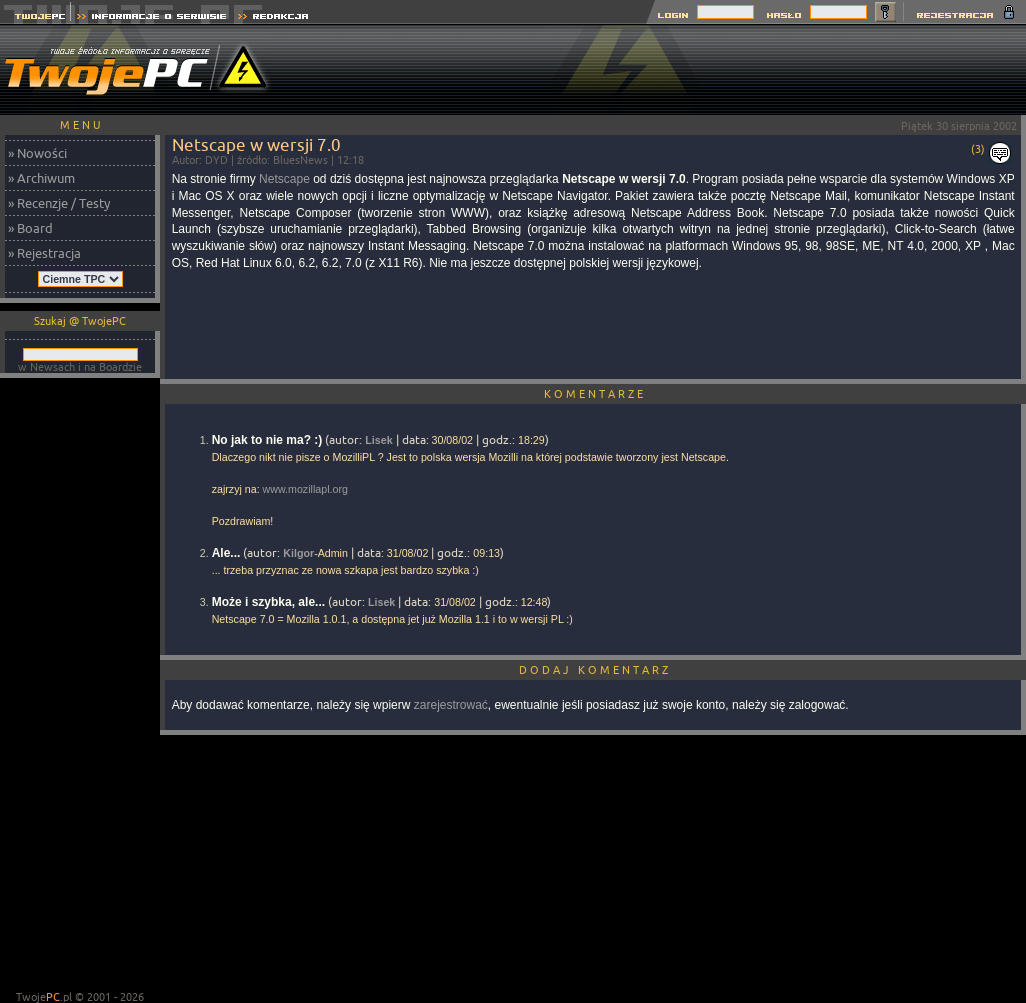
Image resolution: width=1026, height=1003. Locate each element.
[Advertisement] (80, 686)
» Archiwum (41, 178)
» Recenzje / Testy (59, 203)
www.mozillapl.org (305, 489)
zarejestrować (451, 705)
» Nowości (37, 153)
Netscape (284, 179)
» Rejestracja (44, 253)
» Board (30, 228)
